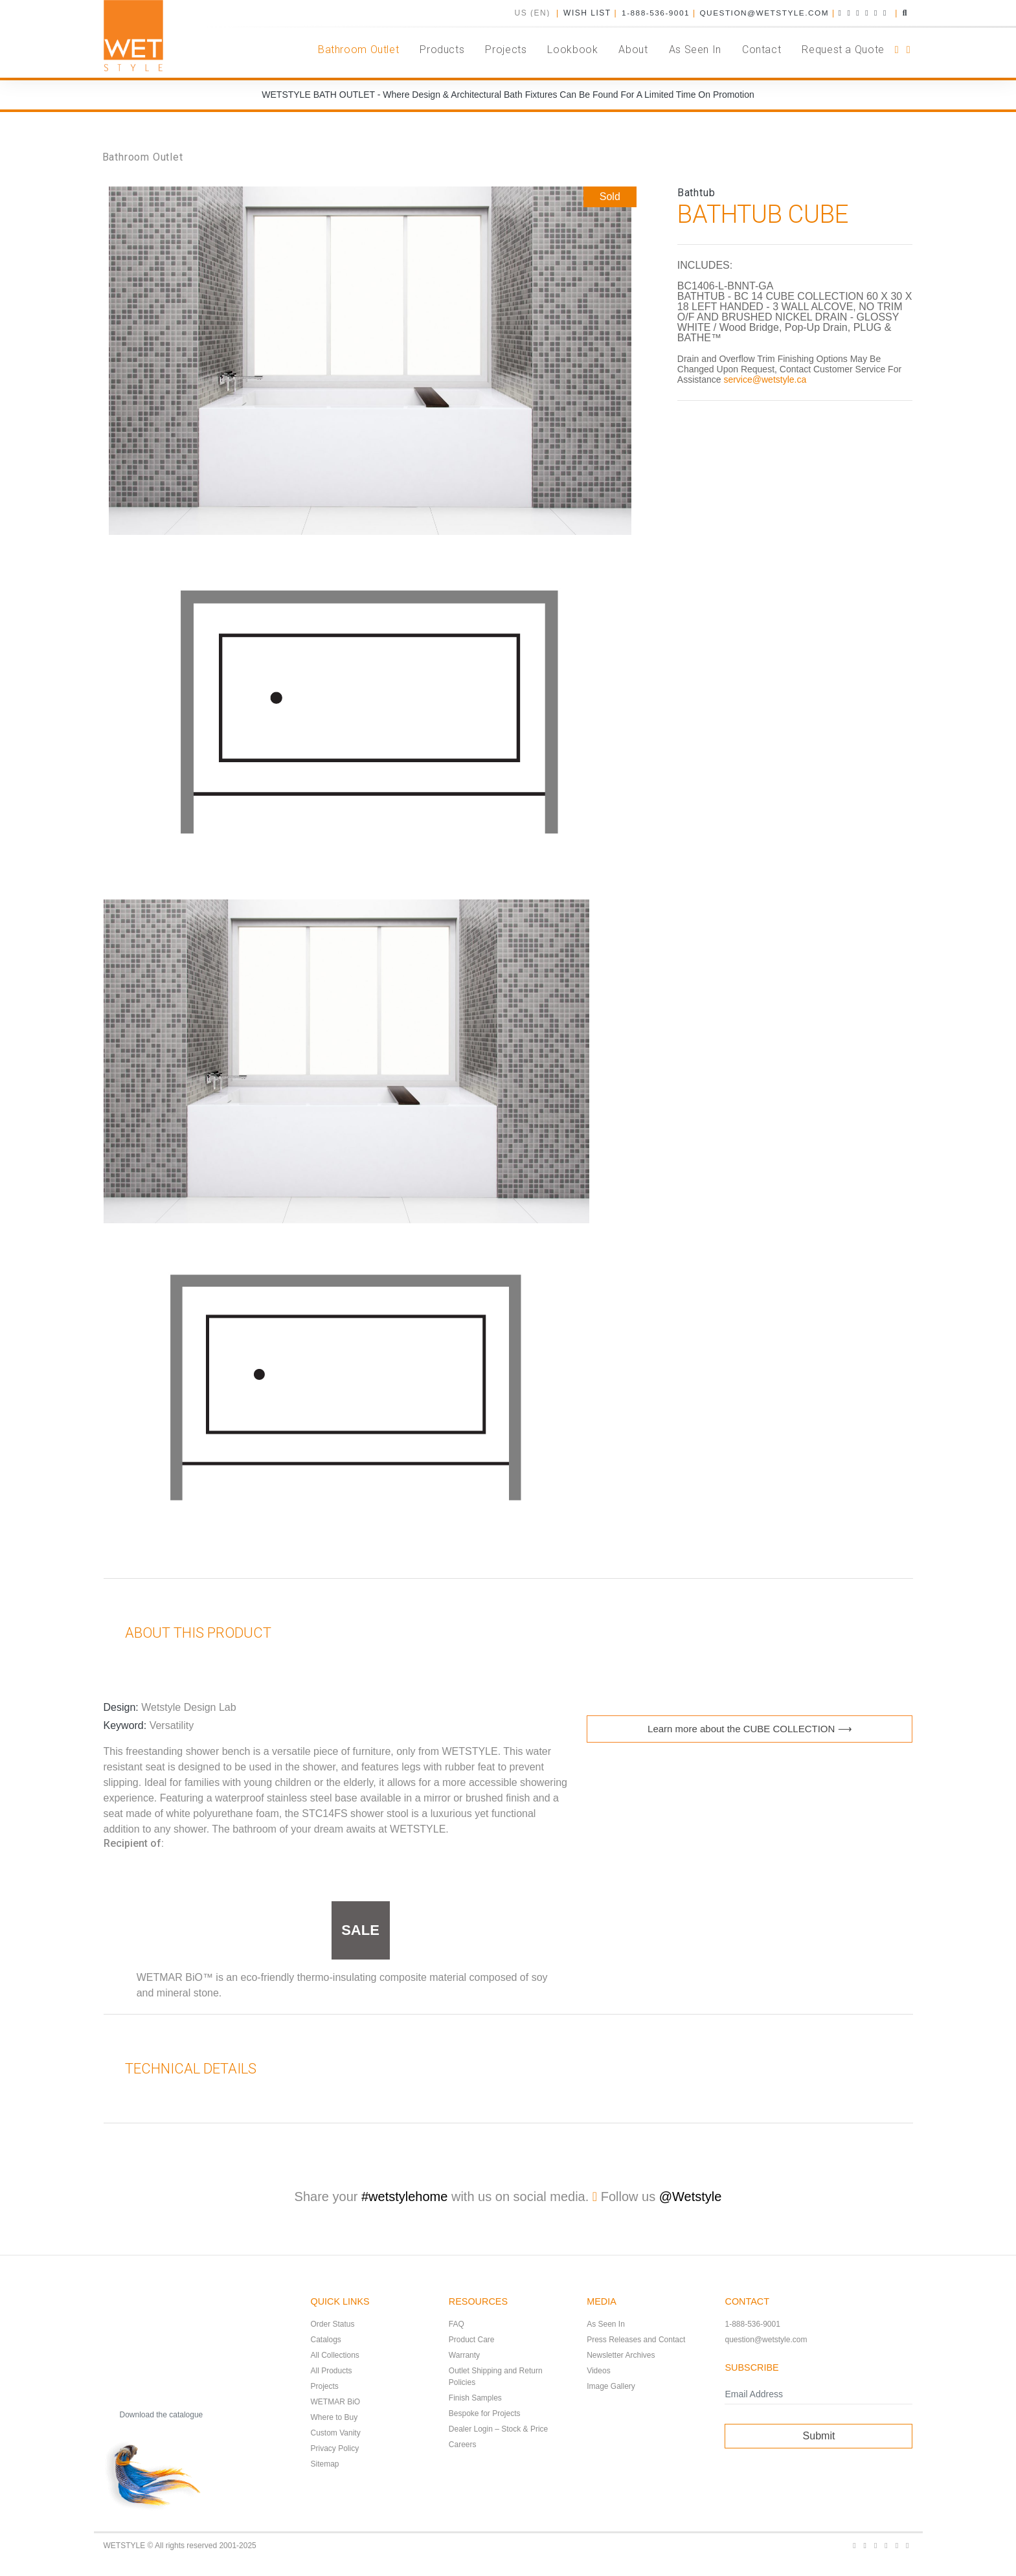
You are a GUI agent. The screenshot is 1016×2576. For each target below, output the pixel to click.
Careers (463, 2444)
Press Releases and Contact (636, 2339)
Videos (598, 2370)
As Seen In (606, 2324)
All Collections (335, 2355)
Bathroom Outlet (142, 157)
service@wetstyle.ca (764, 379)
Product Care (472, 2339)
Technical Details (180, 2069)
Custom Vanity (336, 2432)
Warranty (464, 2355)
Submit (819, 2435)
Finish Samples (475, 2397)
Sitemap (325, 2464)
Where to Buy (334, 2417)
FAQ (456, 2324)
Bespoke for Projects (485, 2413)
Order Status (333, 2324)
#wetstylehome (404, 2196)
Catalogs (326, 2339)
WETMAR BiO (336, 2401)
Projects (325, 2386)
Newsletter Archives (621, 2355)
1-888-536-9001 (653, 12)
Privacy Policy (335, 2448)
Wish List (585, 12)
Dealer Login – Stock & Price (498, 2429)
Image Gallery (611, 2386)
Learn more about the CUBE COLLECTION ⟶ (750, 1728)
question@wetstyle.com (763, 12)
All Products (331, 2370)
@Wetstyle (690, 2196)
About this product (188, 1633)
